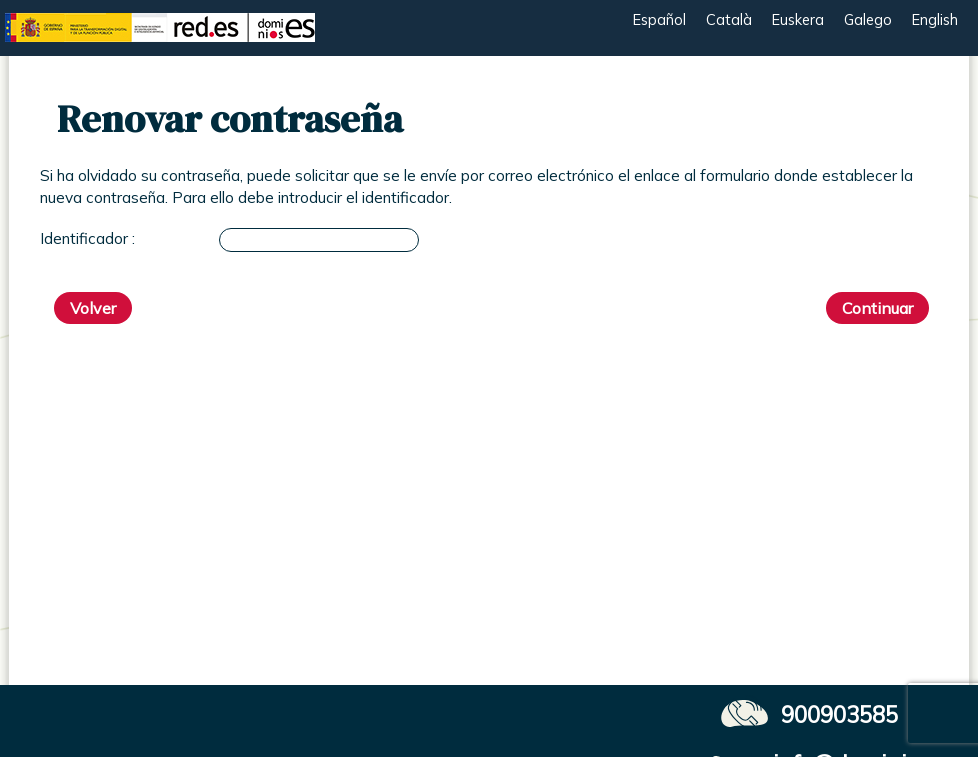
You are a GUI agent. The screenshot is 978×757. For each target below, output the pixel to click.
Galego (868, 19)
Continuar (877, 308)
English (935, 19)
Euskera (798, 19)
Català (729, 19)
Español (659, 19)
